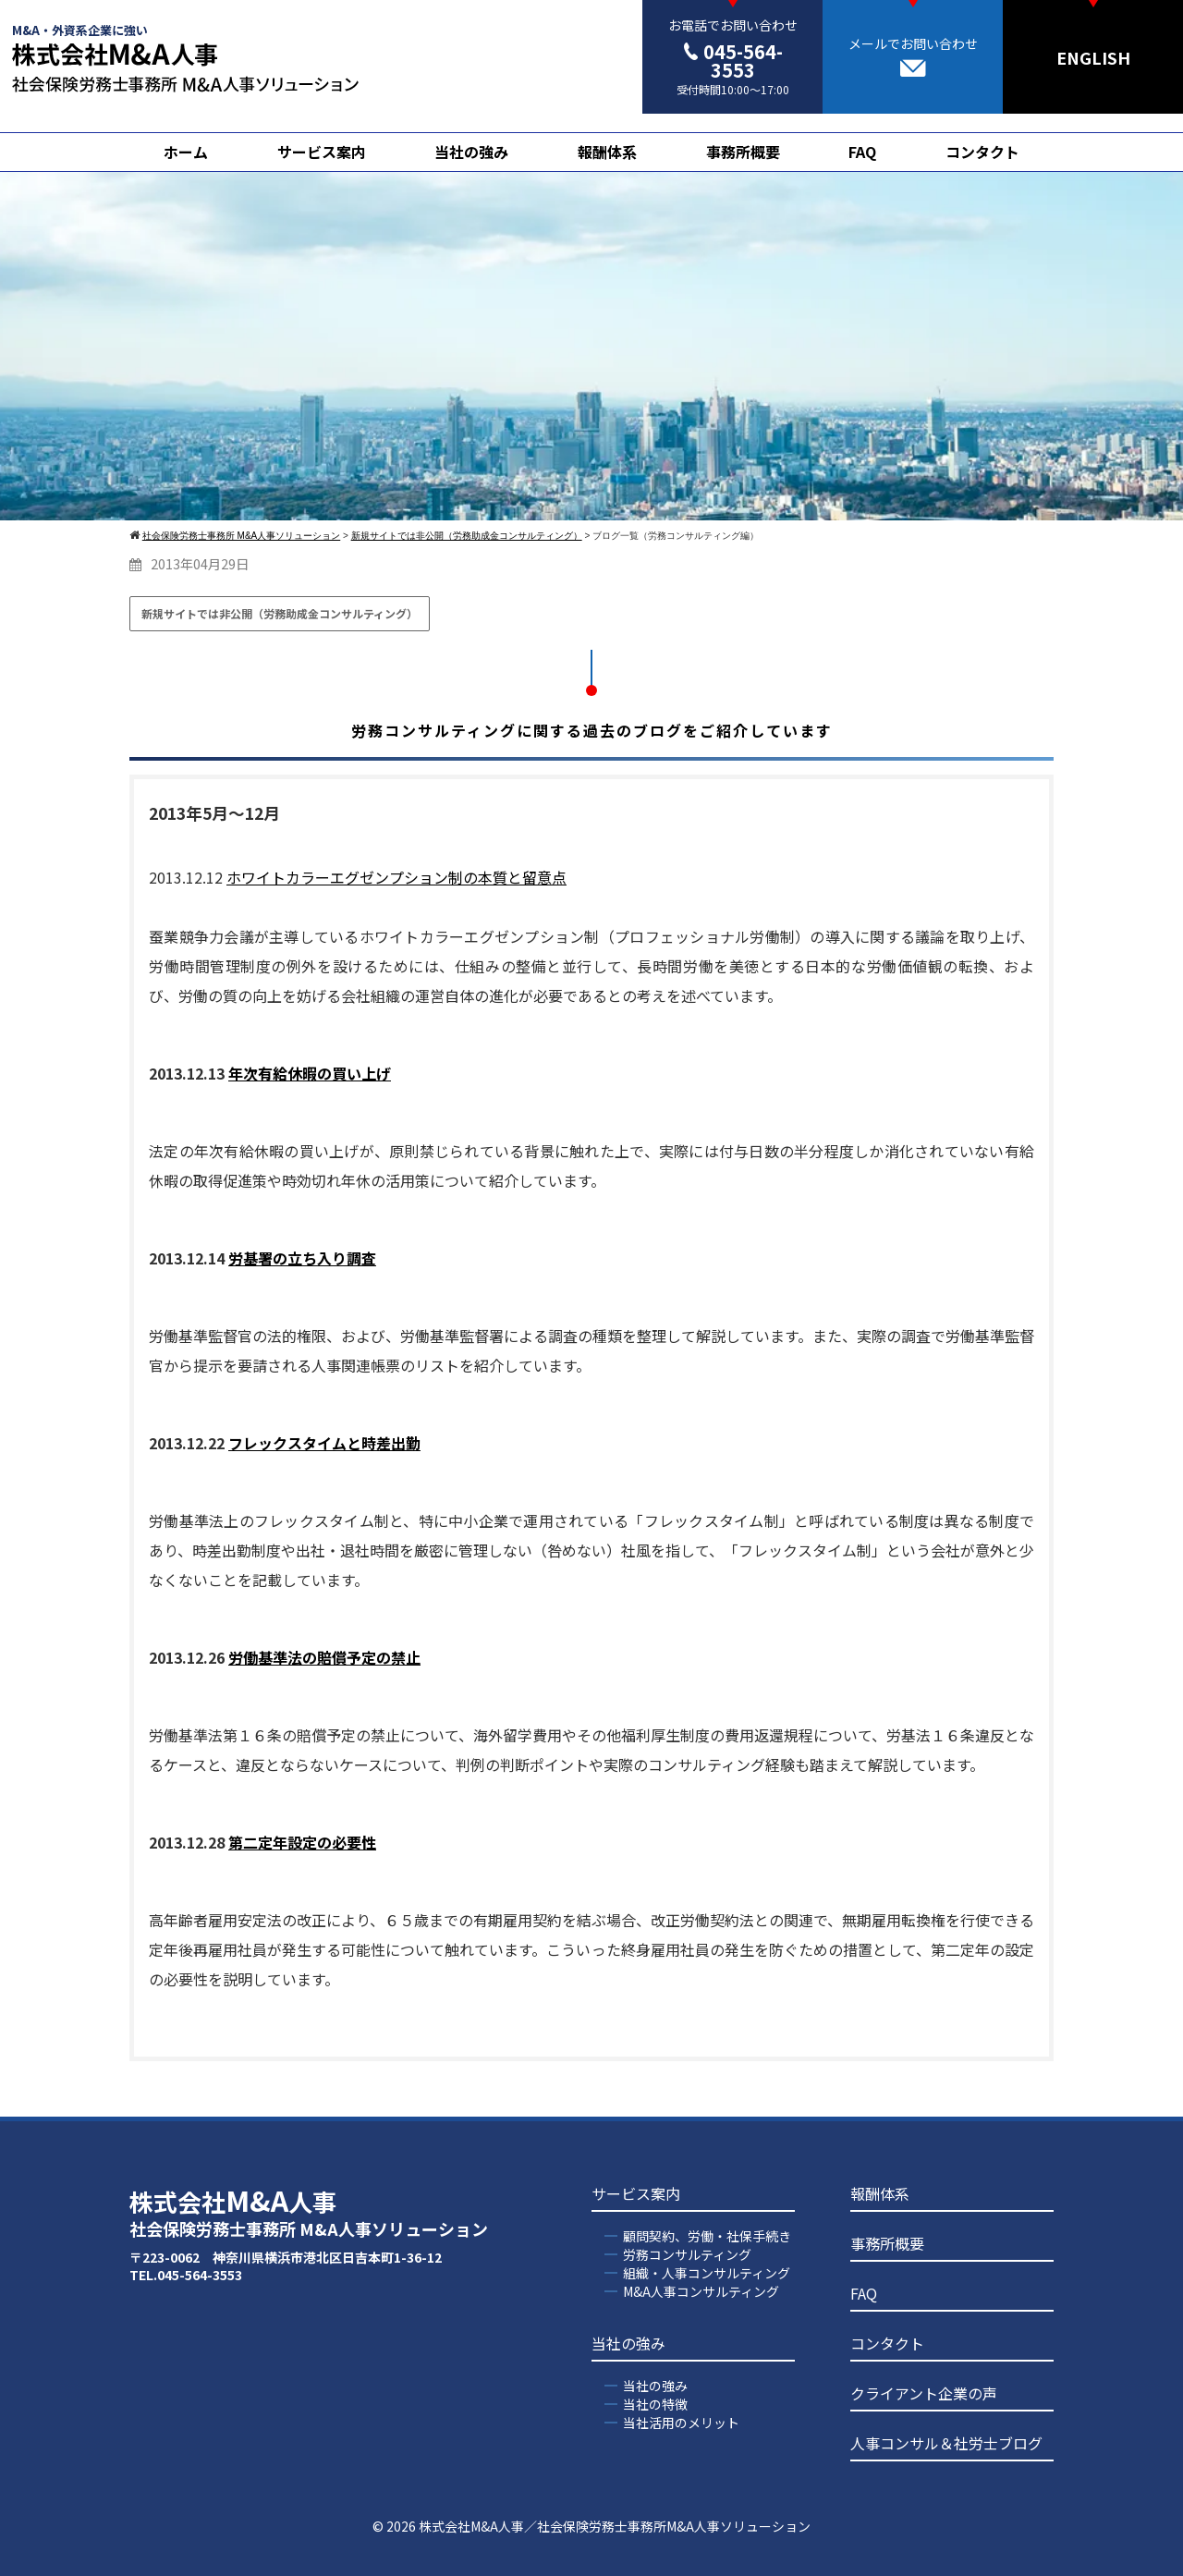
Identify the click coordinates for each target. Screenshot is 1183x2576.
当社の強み (471, 151)
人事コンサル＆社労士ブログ (946, 2443)
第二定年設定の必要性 (302, 1842)
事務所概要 (743, 151)
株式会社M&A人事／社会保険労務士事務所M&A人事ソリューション (615, 2526)
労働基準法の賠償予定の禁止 (324, 1657)
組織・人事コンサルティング (706, 2273)
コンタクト (982, 151)
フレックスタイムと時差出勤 (324, 1443)
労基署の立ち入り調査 (302, 1258)
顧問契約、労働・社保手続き (707, 2236)
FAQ (862, 151)
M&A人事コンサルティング (701, 2291)
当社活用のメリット (681, 2422)
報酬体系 (607, 151)
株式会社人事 (308, 2212)
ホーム (186, 151)
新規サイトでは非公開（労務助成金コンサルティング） (279, 613)
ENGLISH (1093, 57)
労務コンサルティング (687, 2254)
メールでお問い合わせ (913, 55)
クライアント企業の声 (923, 2393)
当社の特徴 (655, 2404)
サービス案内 (321, 151)
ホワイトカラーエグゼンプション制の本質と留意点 (396, 877)
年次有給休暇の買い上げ (309, 1073)
